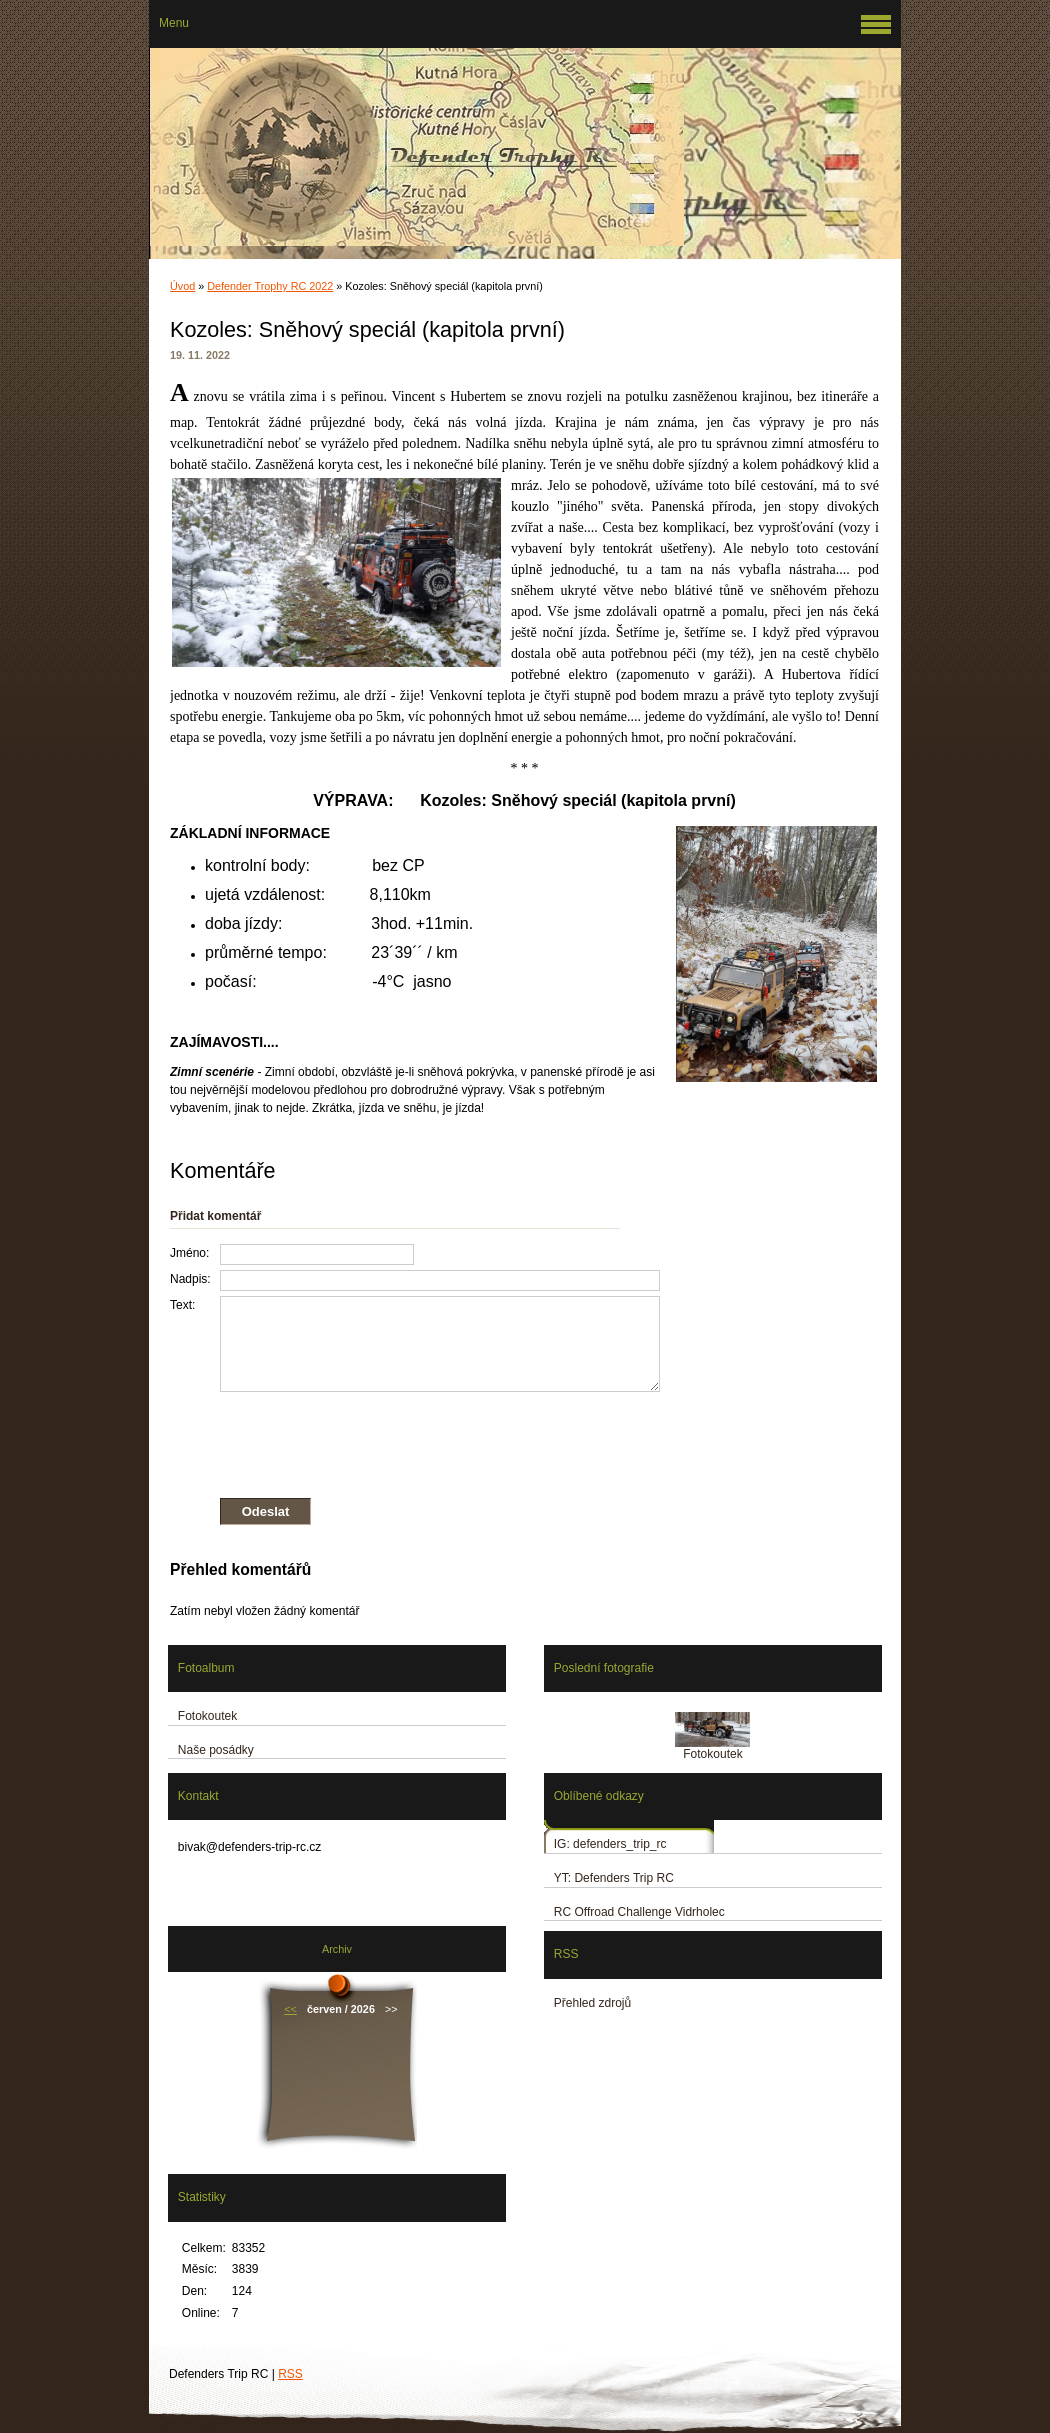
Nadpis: (190, 1279)
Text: (182, 1305)
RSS (290, 2374)
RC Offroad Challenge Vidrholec (639, 1912)
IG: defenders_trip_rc (610, 1844)
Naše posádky (216, 1750)
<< (290, 2009)
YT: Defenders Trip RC (614, 1878)
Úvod (182, 286)
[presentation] (415, 1441)
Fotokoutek (207, 1716)
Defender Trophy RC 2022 (270, 286)
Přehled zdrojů (592, 2003)
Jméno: (189, 1253)
